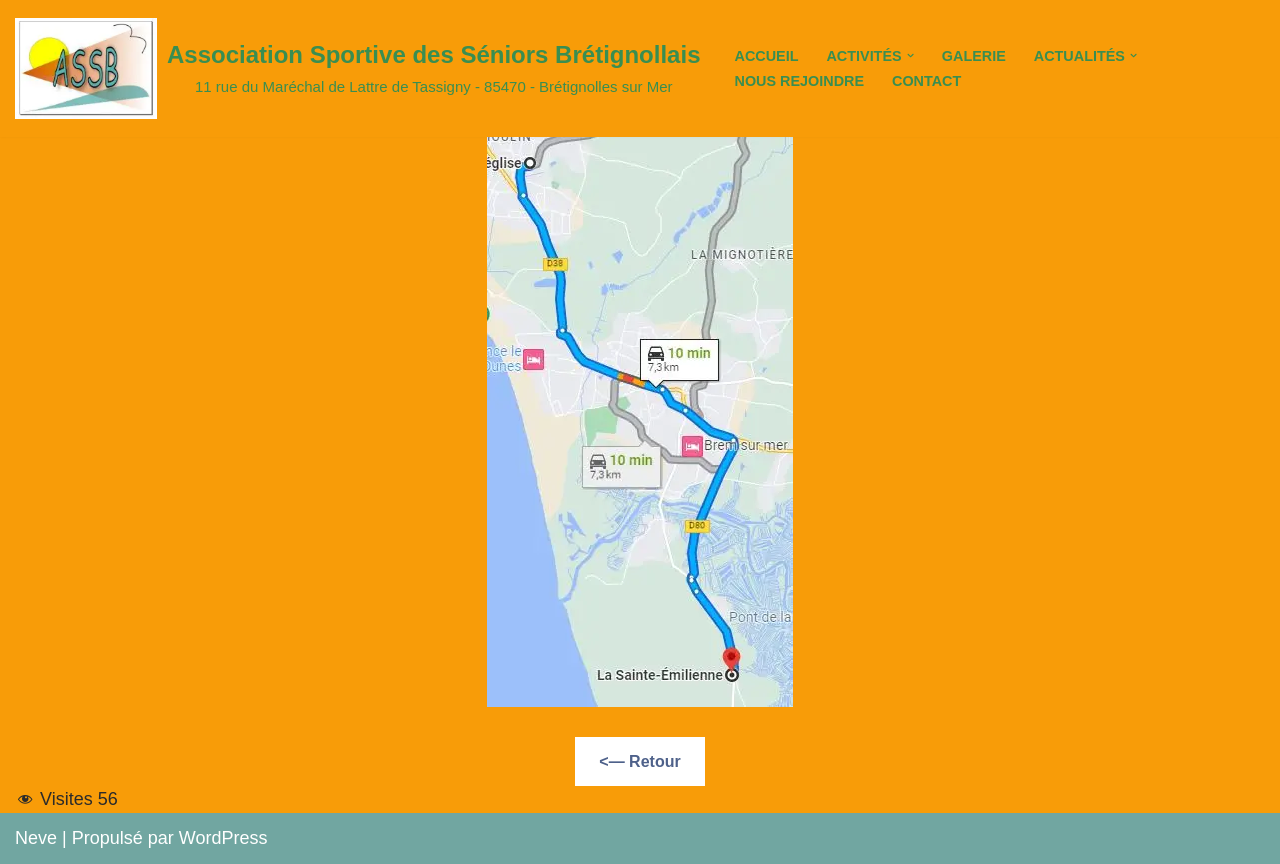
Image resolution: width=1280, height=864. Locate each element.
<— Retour (639, 761)
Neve (36, 838)
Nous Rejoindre (799, 81)
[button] (910, 55)
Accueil (766, 56)
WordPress (223, 838)
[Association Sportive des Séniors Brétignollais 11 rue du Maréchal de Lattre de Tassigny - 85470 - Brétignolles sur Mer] (357, 68)
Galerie (974, 56)
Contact (926, 81)
